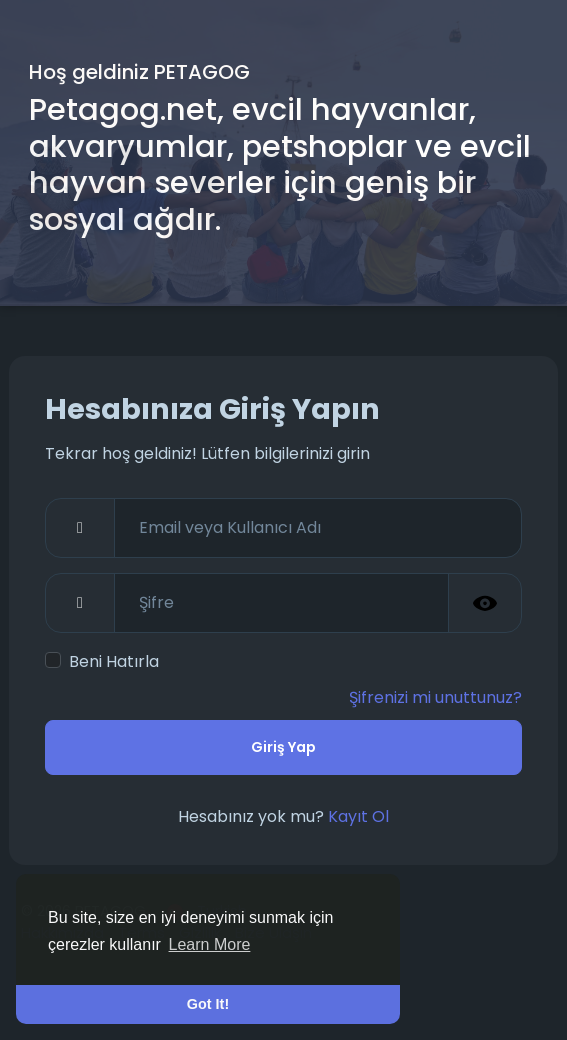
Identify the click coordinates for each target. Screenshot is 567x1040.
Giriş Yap (283, 747)
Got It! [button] (208, 1004)
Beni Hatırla (114, 661)
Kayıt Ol (358, 816)
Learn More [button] (210, 944)
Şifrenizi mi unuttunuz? (435, 697)
